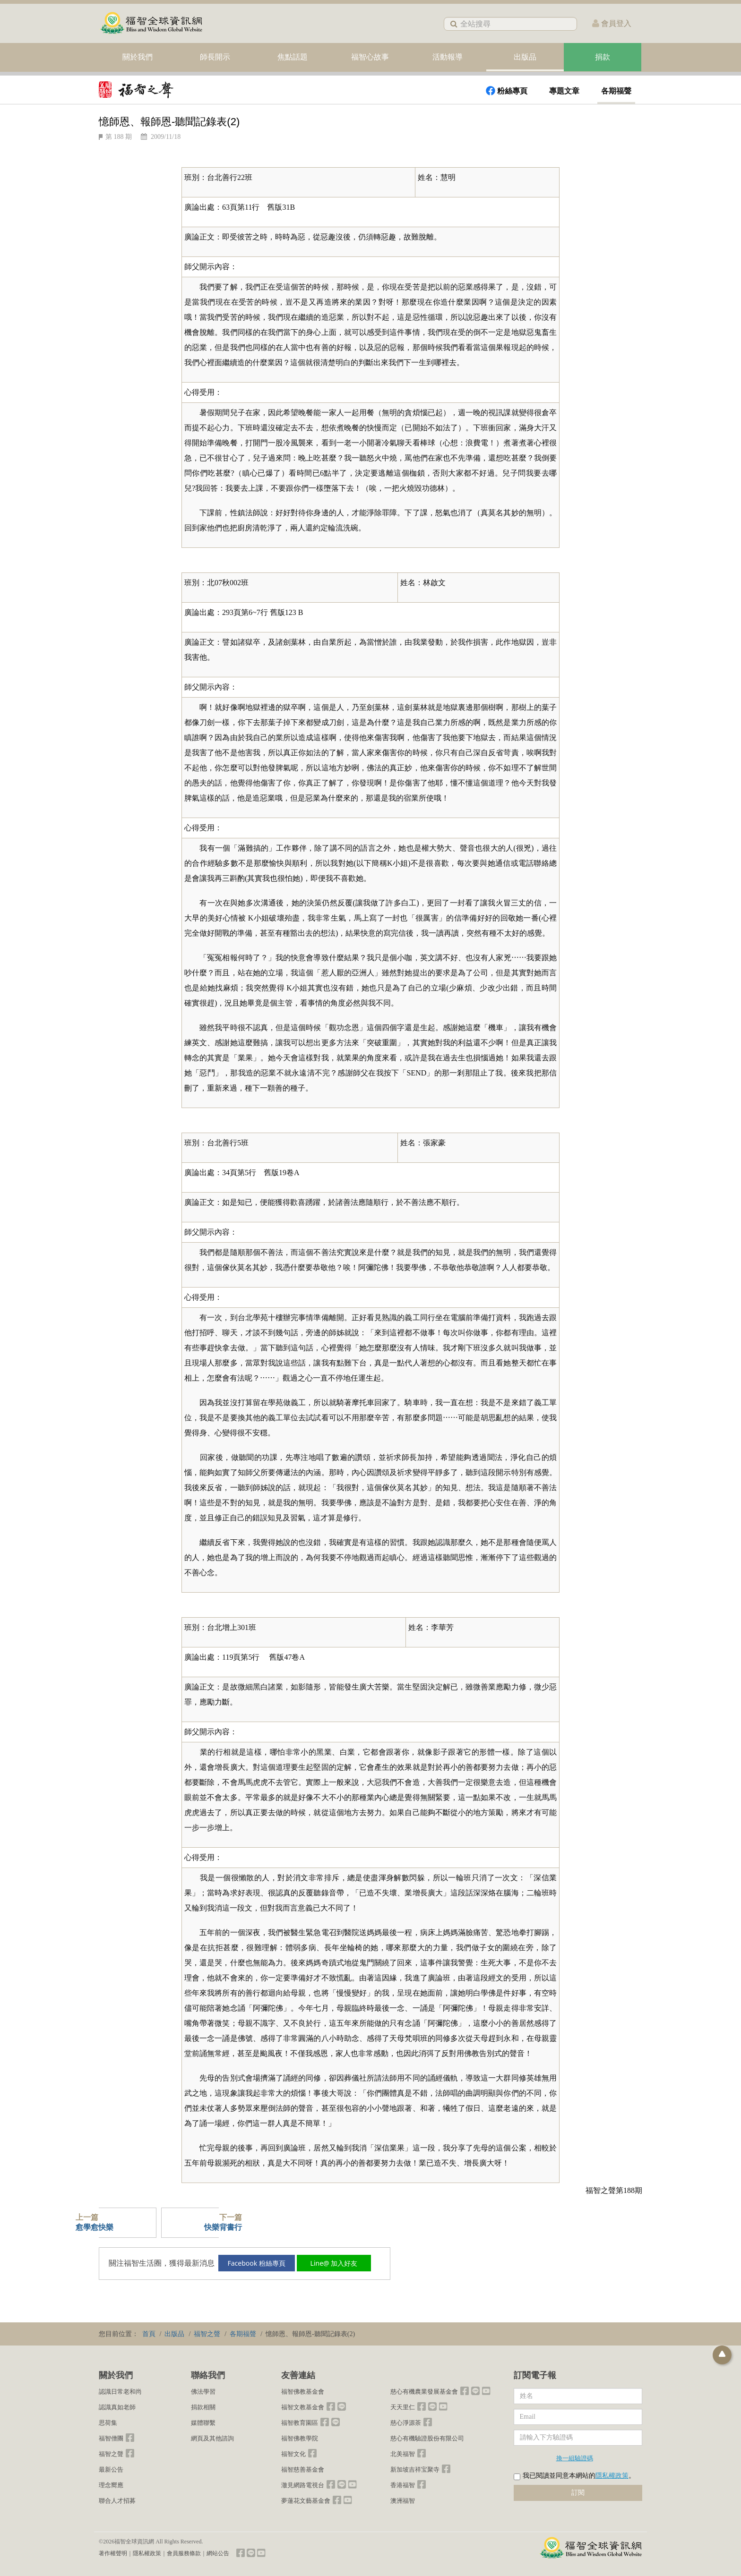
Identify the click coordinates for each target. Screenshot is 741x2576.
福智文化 (293, 2453)
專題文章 (564, 91)
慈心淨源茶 (405, 2422)
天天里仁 (402, 2407)
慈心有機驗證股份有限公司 (427, 2438)
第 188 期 (118, 136)
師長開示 (215, 57)
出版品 (525, 57)
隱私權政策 (612, 2475)
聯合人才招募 (117, 2500)
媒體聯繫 (203, 2422)
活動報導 (447, 57)
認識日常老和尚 (120, 2391)
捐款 (602, 57)
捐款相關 (203, 2407)
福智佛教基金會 (302, 2391)
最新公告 (111, 2469)
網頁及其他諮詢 (212, 2438)
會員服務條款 (184, 2553)
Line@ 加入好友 (340, 2263)
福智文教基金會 (302, 2407)
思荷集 (108, 2422)
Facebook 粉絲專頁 (261, 2263)
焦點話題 (292, 57)
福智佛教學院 (299, 2438)
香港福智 (402, 2485)
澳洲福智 (402, 2500)
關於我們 (137, 57)
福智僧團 (111, 2438)
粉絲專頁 (506, 90)
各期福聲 (616, 91)
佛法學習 (203, 2391)
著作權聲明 (113, 2553)
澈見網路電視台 (302, 2485)
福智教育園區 (299, 2422)
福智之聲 (111, 2453)
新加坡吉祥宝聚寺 (414, 2469)
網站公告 (218, 2553)
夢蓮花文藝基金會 (305, 2500)
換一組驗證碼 (574, 2458)
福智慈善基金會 (302, 2469)
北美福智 (402, 2453)
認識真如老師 (117, 2407)
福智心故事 (370, 57)
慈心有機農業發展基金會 (424, 2391)
